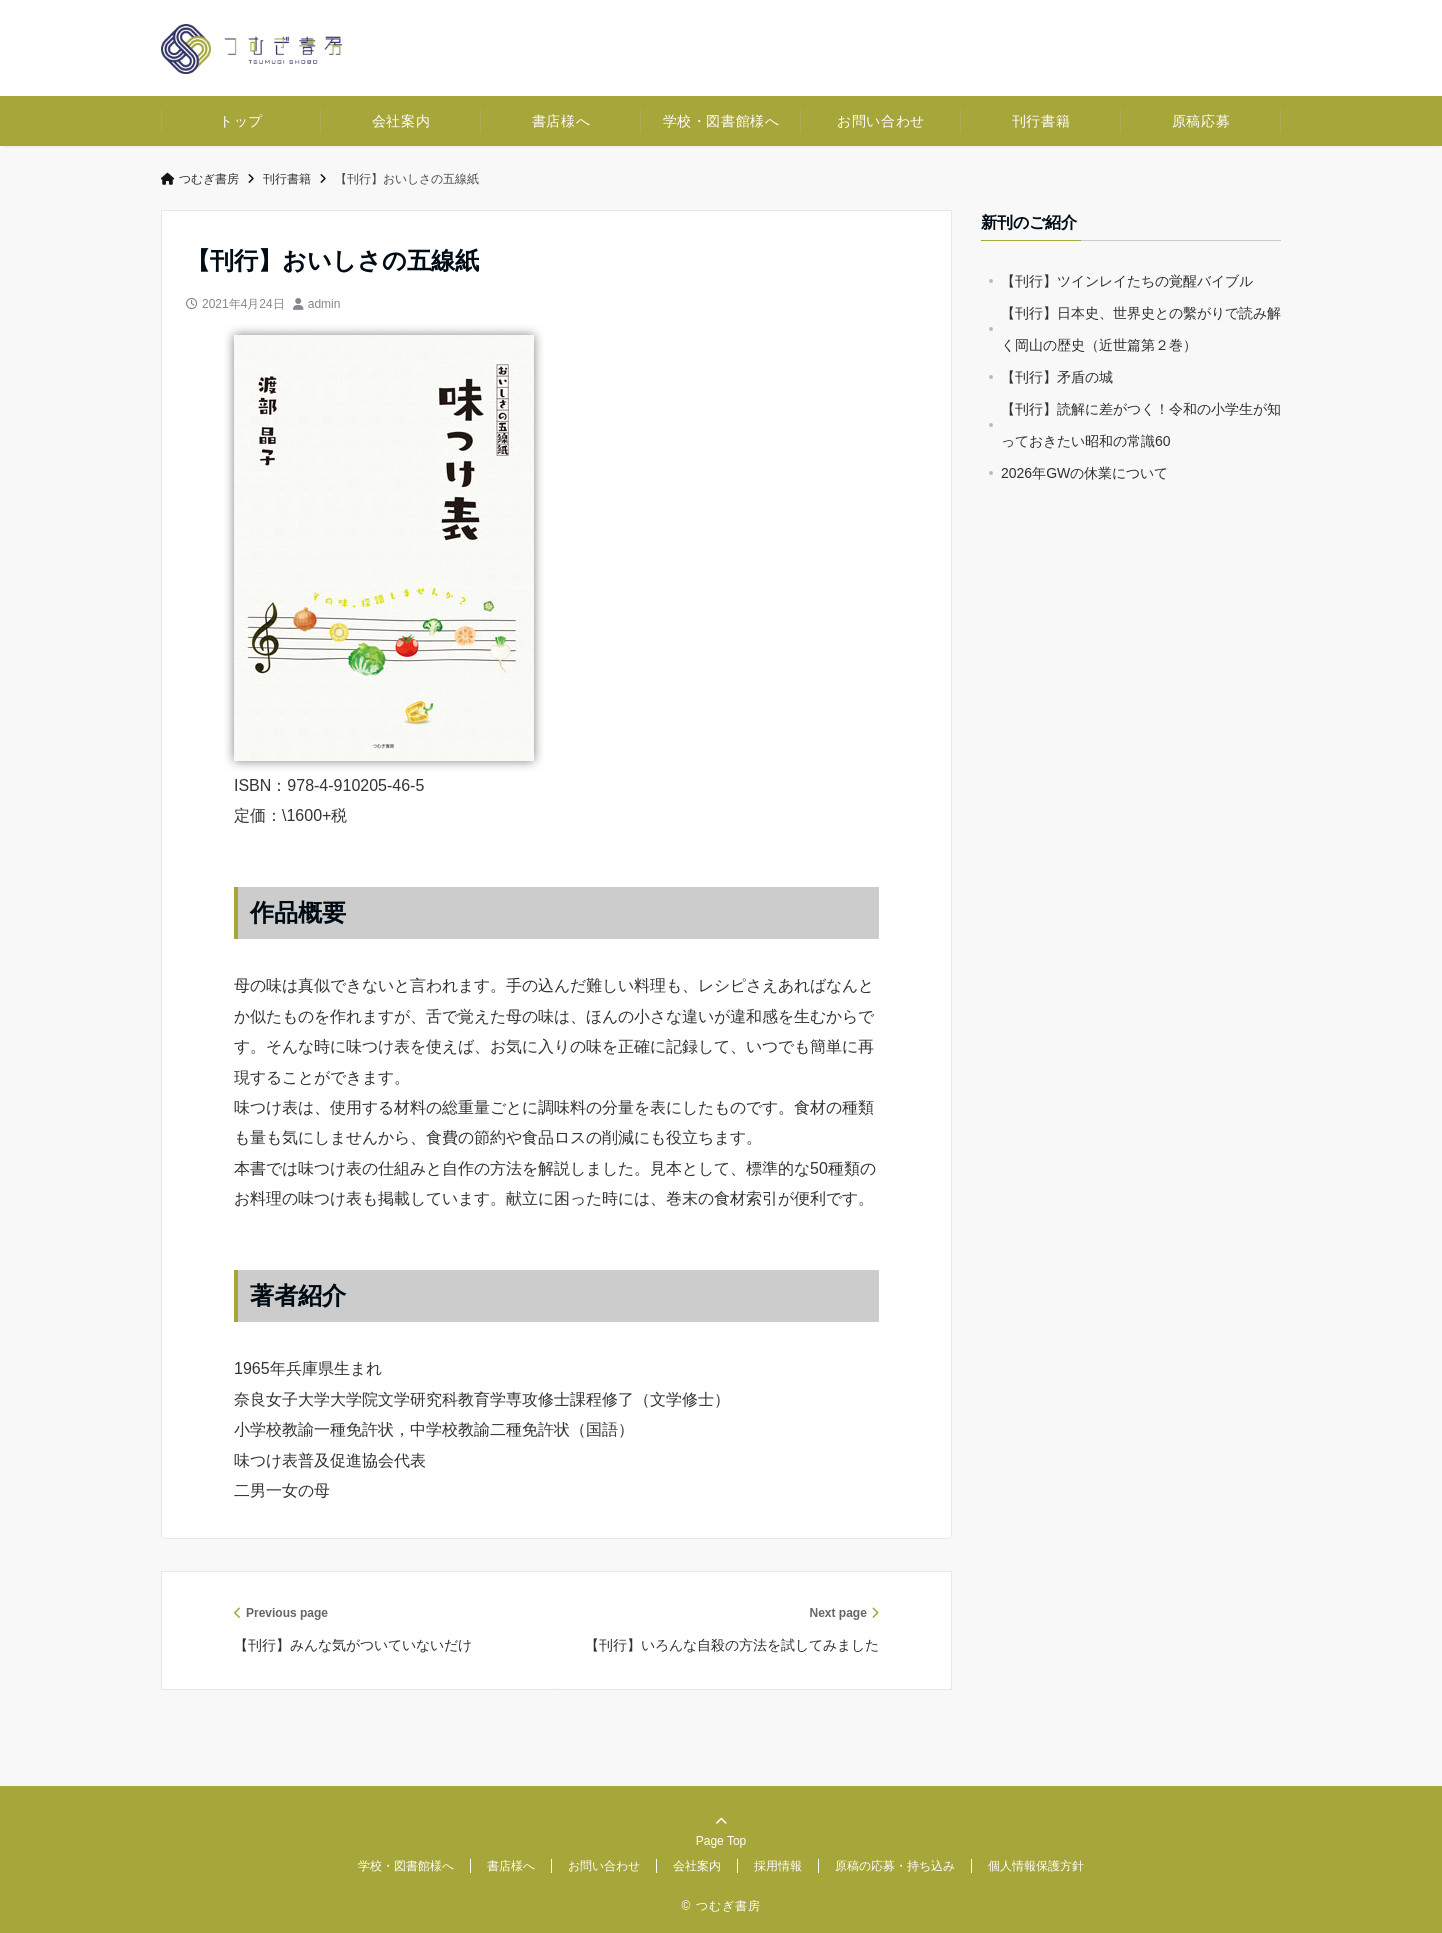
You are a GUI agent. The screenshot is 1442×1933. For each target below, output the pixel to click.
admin (324, 304)
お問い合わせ (880, 121)
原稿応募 (1201, 121)
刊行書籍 (1041, 121)
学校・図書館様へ (721, 121)
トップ (241, 121)
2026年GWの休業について (1084, 473)
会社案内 (401, 121)
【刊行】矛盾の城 (1057, 377)
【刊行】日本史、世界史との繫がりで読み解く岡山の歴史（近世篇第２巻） (1141, 329)
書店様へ (561, 121)
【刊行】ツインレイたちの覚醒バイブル (1127, 281)
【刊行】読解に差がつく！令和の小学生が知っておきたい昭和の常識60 (1141, 425)
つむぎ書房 (200, 179)
